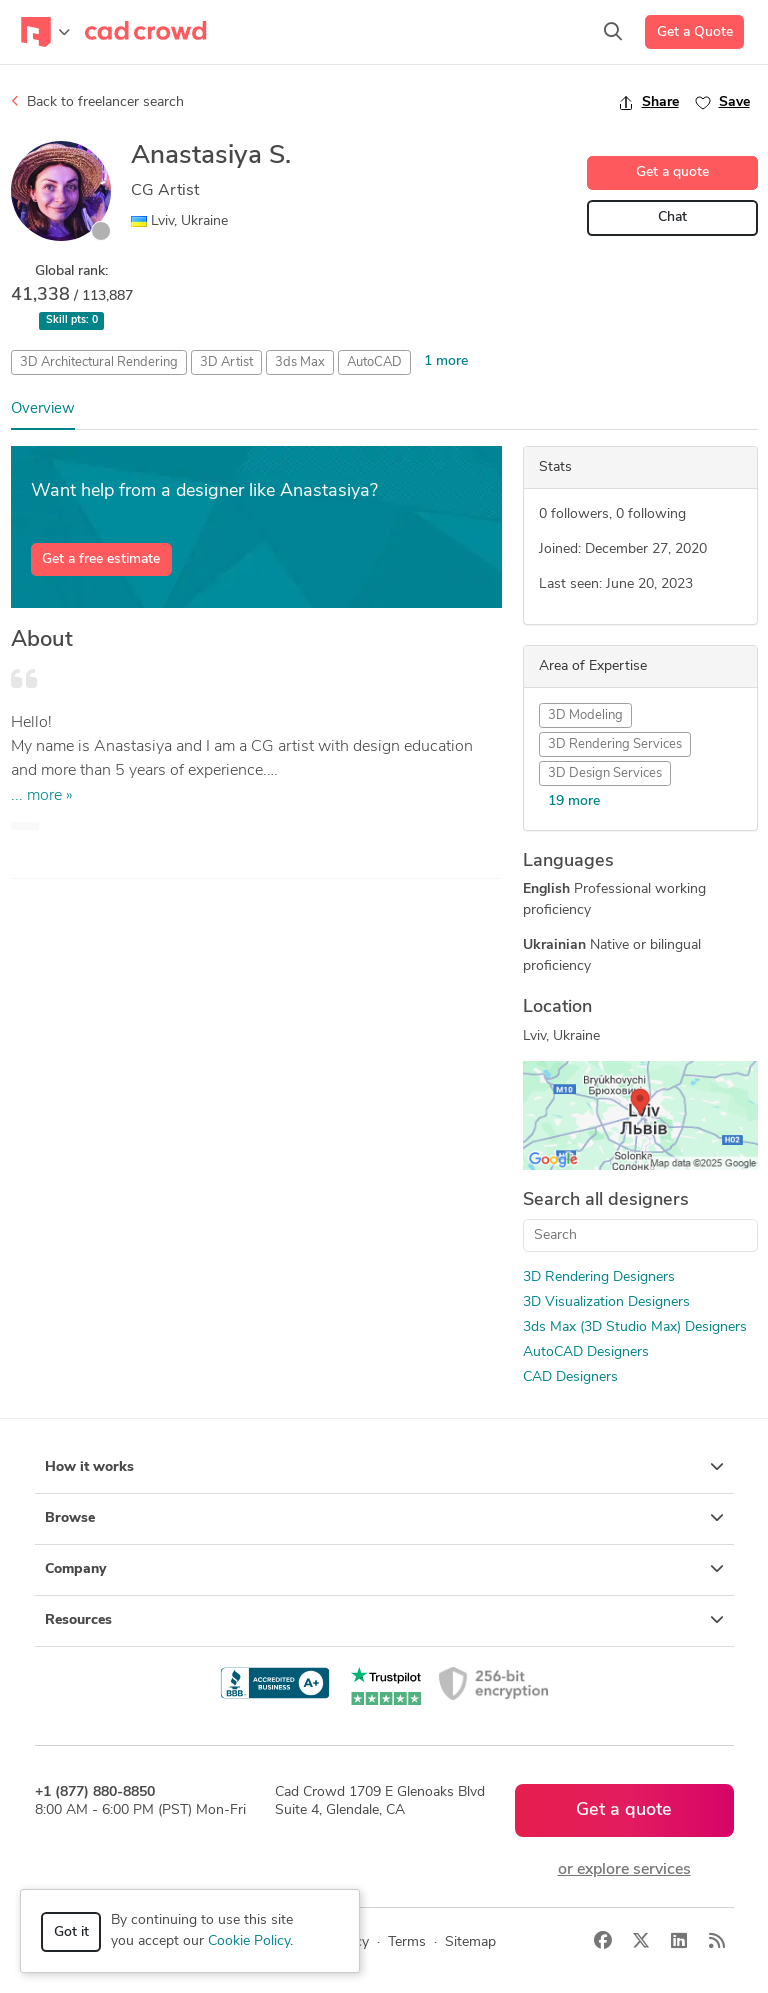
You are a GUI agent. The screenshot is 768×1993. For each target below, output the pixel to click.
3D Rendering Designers (599, 1277)
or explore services (624, 1870)
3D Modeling (585, 715)
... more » (42, 796)
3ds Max (300, 362)
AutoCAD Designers (586, 1352)
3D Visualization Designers (606, 1302)
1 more (446, 361)
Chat (672, 217)
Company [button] (384, 1569)
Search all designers (606, 1200)
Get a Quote (695, 32)
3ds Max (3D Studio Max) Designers (635, 1327)
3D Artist (226, 362)
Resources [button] (384, 1620)
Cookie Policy (249, 1941)
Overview (43, 409)
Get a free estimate (101, 559)
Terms (407, 1942)
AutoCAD (374, 362)
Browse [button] (384, 1518)
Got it (71, 1932)
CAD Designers (570, 1377)
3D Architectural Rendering (99, 362)
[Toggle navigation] (45, 32)
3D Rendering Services (615, 744)
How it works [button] (384, 1467)
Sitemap (470, 1942)
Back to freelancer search (97, 102)
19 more (574, 801)
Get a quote (672, 172)
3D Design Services (605, 773)
